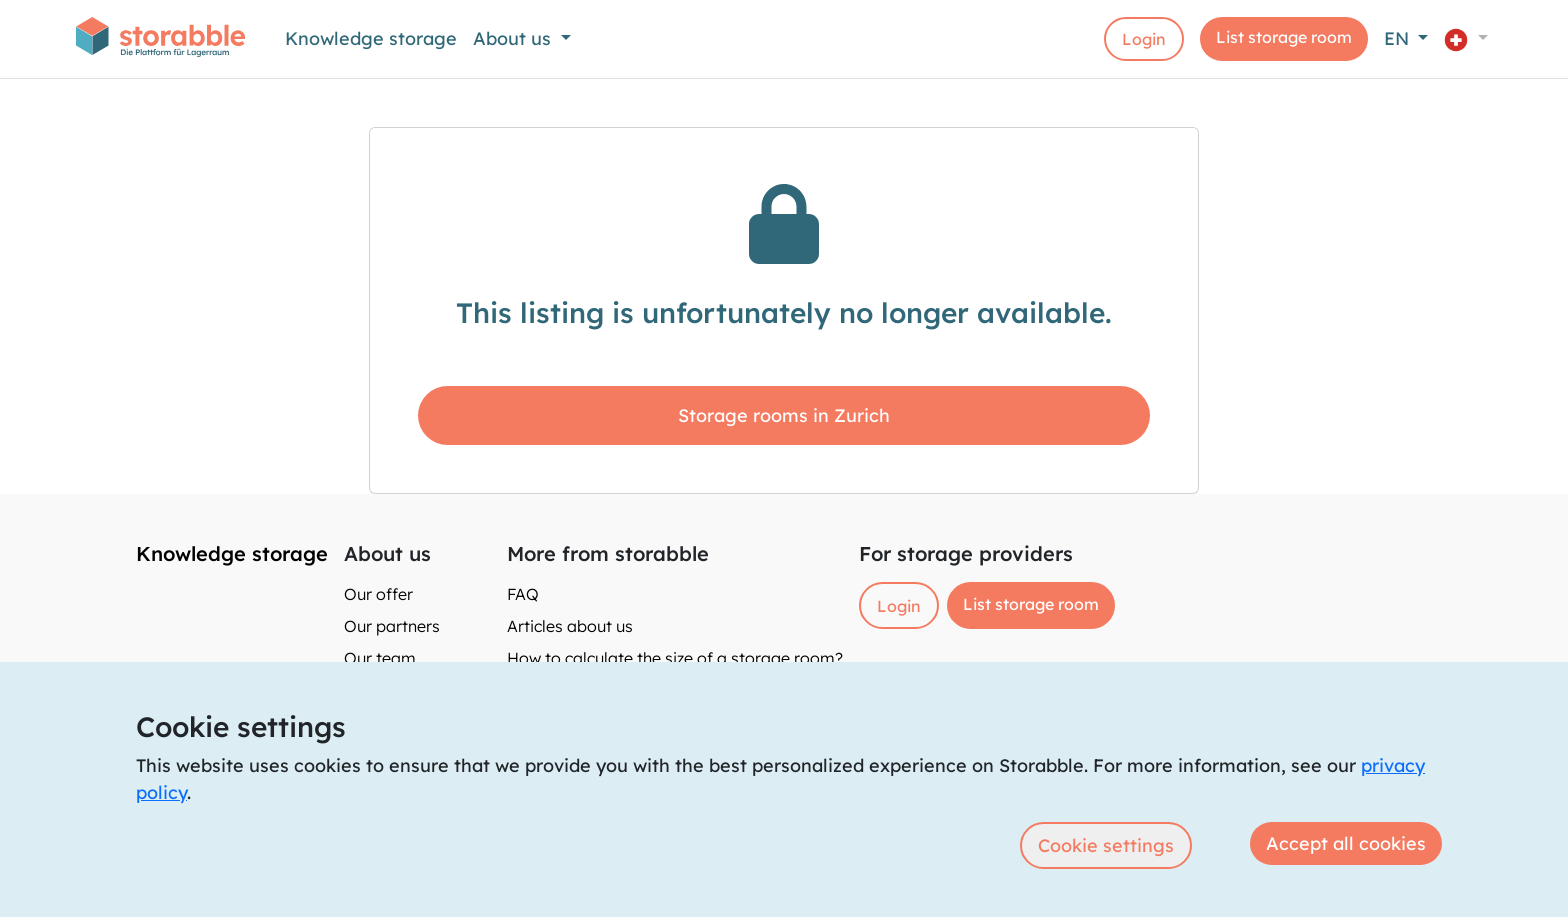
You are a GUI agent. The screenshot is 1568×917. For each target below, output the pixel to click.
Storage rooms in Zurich (784, 415)
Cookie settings (1106, 845)
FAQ (523, 594)
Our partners (392, 626)
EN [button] (1399, 38)
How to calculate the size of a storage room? (675, 658)
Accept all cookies (1346, 843)
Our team (380, 658)
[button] (1466, 38)
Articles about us (570, 626)
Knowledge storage (371, 38)
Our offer (378, 594)
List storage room (1284, 37)
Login (1144, 39)
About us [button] (514, 38)
